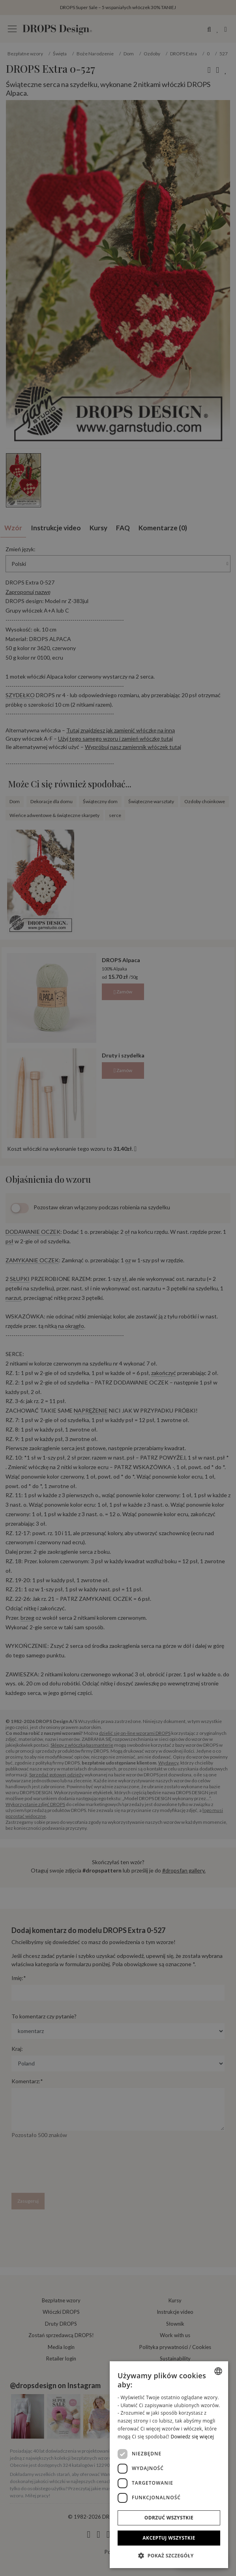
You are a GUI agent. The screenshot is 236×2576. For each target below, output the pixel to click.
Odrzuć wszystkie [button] (168, 2517)
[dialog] (169, 2464)
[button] (169, 2555)
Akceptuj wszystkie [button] (168, 2537)
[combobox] (218, 2371)
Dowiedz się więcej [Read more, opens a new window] (192, 2436)
